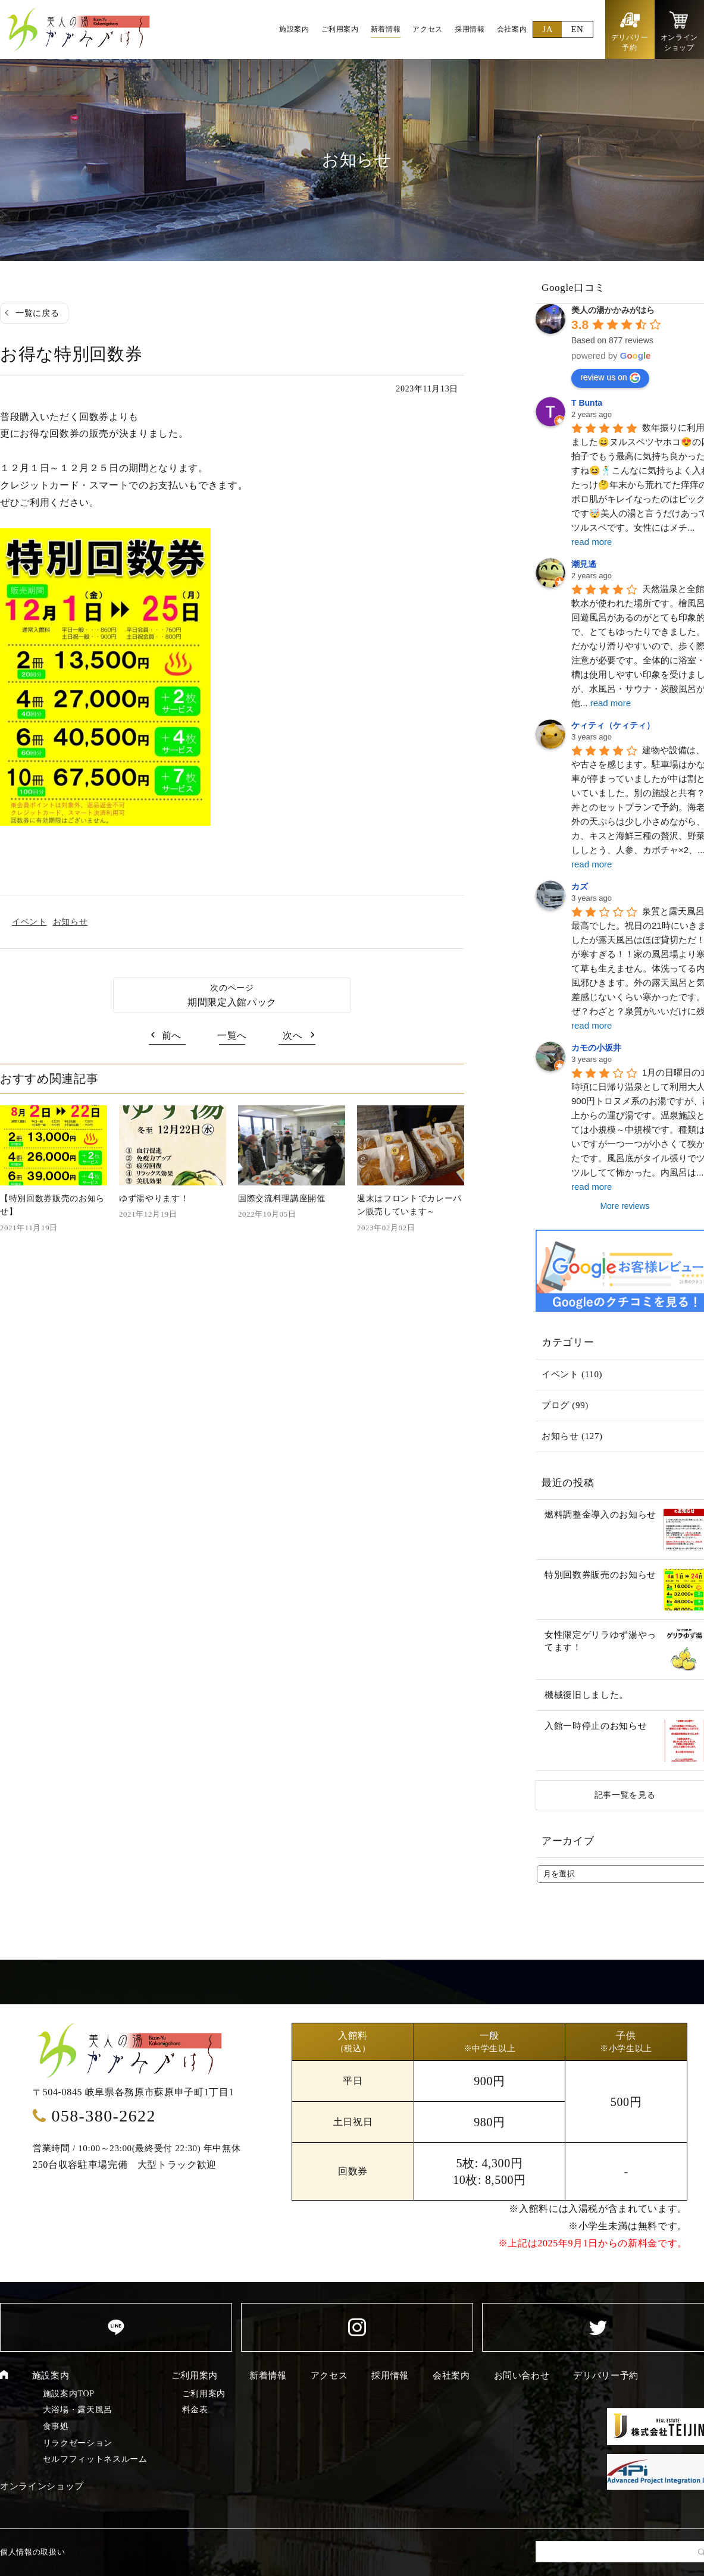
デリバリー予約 (606, 2375)
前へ (172, 1035)
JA (547, 29)
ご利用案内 (194, 2375)
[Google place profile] (613, 310)
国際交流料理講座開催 (282, 1198)
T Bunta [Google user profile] (586, 403)
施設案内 (51, 2375)
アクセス (329, 2375)
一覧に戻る (37, 313)
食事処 (56, 2426)
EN (577, 29)
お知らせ (70, 921)
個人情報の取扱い (32, 2551)
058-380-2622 (103, 2116)
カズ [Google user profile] (579, 886)
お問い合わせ (522, 2375)
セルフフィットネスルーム (95, 2459)
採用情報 (390, 2375)
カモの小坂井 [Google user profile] (596, 1047)
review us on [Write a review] (610, 377)
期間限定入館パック (232, 1002)
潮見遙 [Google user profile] (583, 564)
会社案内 (451, 2375)
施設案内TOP (69, 2393)
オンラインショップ (42, 2486)
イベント (29, 921)
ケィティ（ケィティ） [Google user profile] (613, 725)
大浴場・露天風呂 (77, 2409)
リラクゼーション (77, 2443)
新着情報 (268, 2375)
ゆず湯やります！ (154, 1198)
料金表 (195, 2409)
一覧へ (232, 1035)
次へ (292, 1035)
